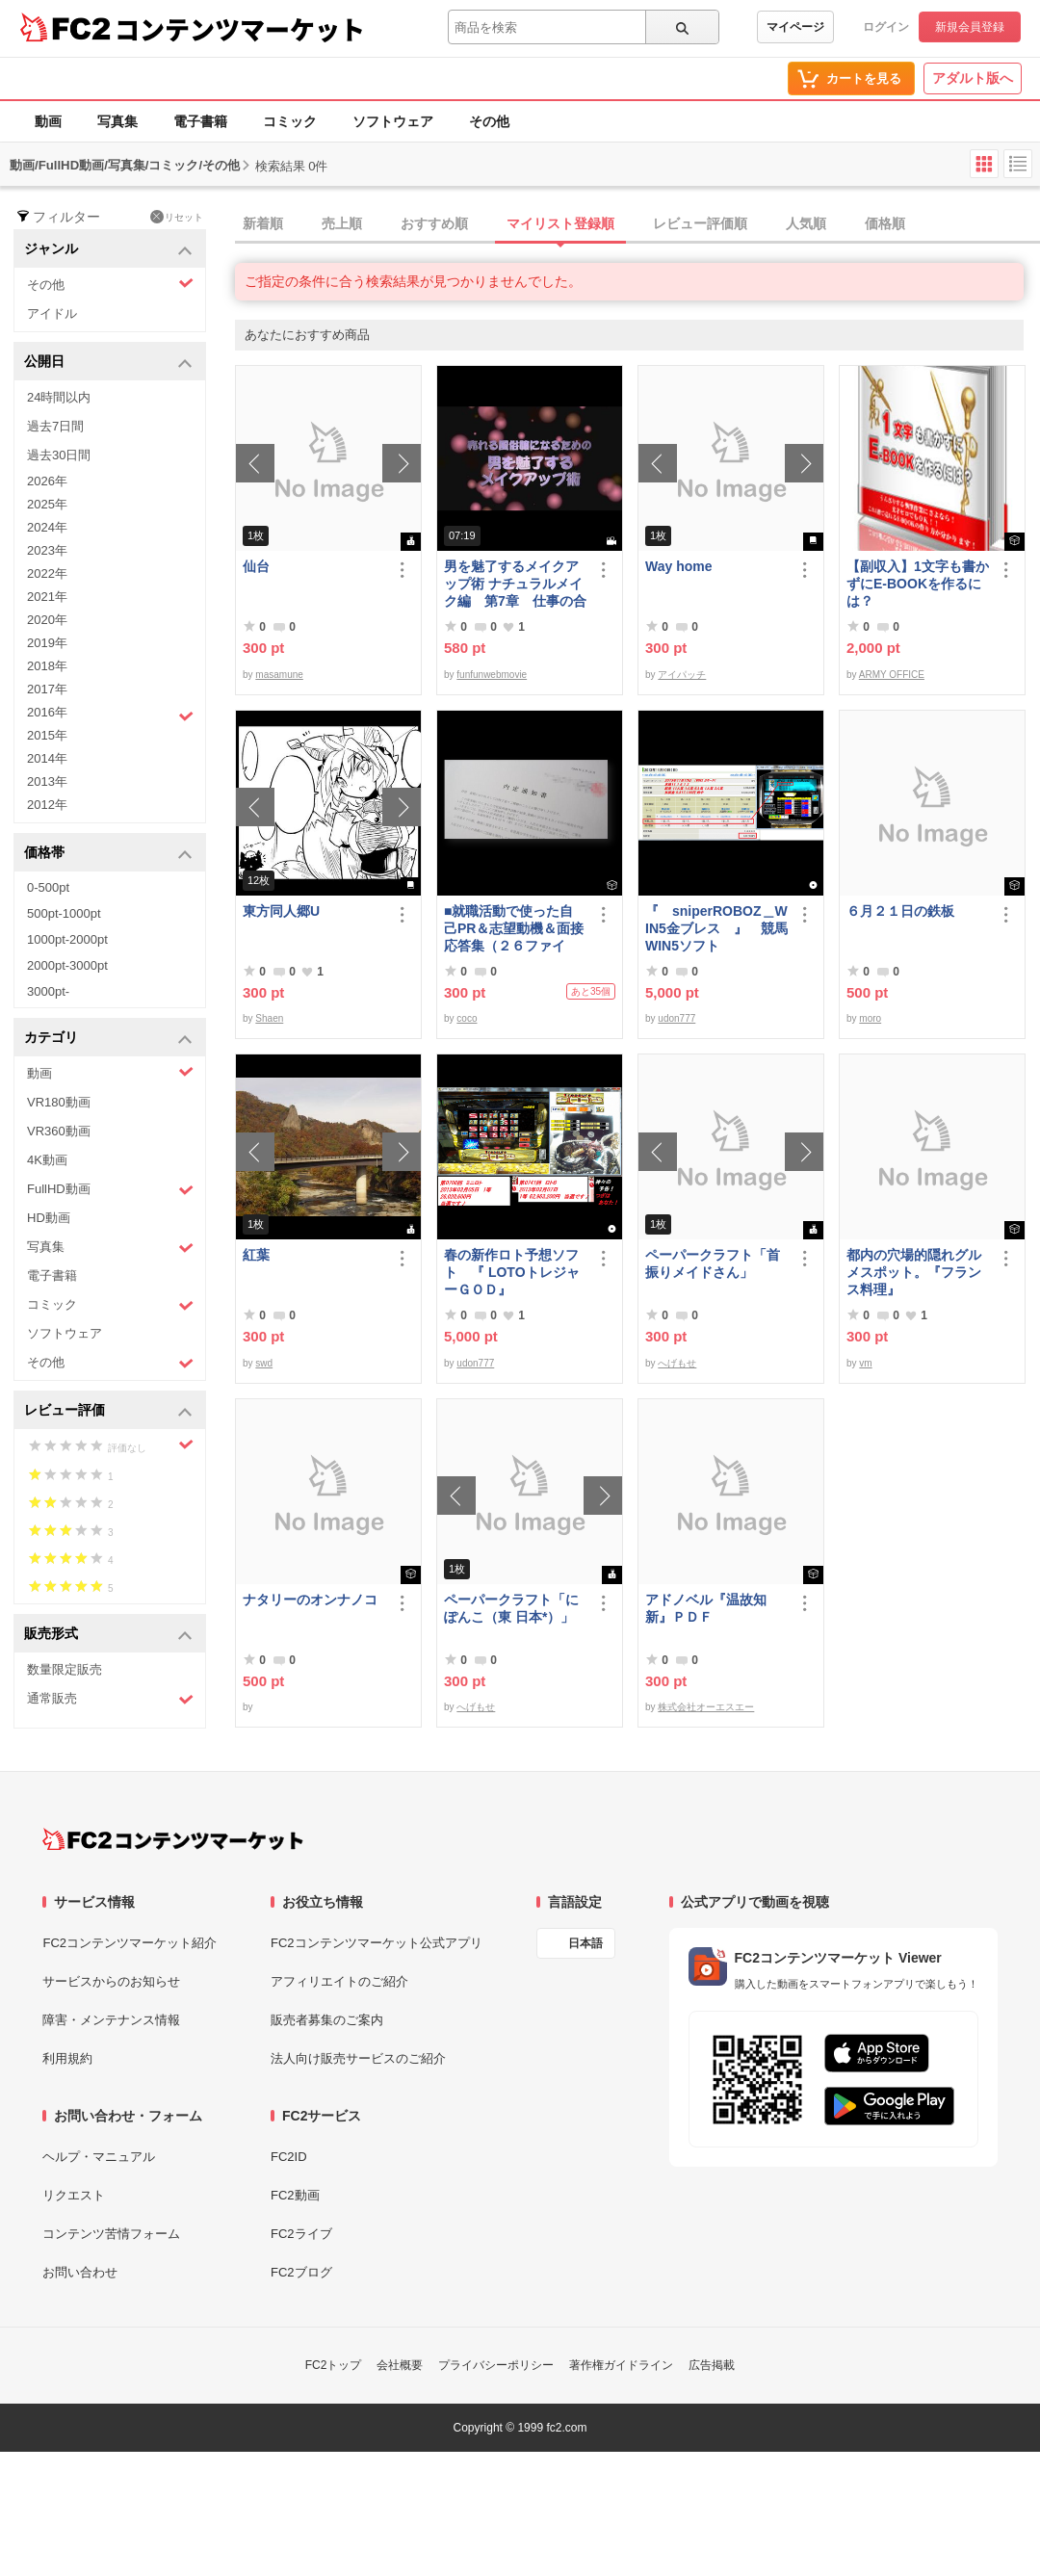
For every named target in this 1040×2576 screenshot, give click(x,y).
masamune (278, 674)
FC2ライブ (301, 2233)
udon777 (676, 1018)
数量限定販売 (64, 1669)
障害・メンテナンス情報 (111, 2020)
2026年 (47, 481)
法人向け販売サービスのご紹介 (358, 2058)
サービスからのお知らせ (111, 1981)
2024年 (47, 527)
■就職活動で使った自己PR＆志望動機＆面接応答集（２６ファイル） (514, 928)
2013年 (47, 781)
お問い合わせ (79, 2272)
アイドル (52, 313)
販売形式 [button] (108, 1635)
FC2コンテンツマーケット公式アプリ (376, 1943)
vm (865, 1363)
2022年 (47, 573)
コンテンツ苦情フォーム (111, 2233)
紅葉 (256, 1254)
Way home (679, 566)
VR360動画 (59, 1131)
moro (870, 1018)
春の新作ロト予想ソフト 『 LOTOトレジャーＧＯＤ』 (512, 1272)
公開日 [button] (108, 362)
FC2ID (289, 2156)
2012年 (47, 804)
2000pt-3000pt (67, 965)
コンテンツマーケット (240, 29)
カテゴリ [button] (108, 1038)
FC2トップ (333, 2365)
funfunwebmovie (491, 674)
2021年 (47, 596)
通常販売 (110, 1699)
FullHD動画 (110, 1190)
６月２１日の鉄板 (900, 911)
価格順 (885, 223)
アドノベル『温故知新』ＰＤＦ (706, 1608)
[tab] (637, 224)
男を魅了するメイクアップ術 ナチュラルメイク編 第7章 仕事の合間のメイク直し (515, 584)
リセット (176, 216)
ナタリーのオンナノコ (310, 1599)
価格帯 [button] (108, 854)
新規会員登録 (969, 27)
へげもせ (677, 1363)
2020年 (47, 619)
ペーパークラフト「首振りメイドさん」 (712, 1263)
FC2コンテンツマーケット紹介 (129, 1943)
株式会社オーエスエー (706, 1707)
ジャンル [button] (108, 250)
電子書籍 (200, 121)
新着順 (263, 223)
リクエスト (73, 2195)
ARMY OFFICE (891, 674)
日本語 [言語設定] (585, 1943)
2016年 (110, 714)
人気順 (806, 223)
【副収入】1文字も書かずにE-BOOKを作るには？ (917, 584)
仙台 (256, 566)
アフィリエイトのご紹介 (339, 1981)
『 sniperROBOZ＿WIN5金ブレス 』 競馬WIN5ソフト (716, 928)
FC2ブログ (301, 2272)
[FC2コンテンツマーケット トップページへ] (172, 1839)
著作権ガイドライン (621, 2365)
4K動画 (47, 1160)
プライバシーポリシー (496, 2365)
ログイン (886, 27)
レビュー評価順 (700, 223)
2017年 (47, 689)
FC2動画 (295, 2195)
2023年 (47, 550)
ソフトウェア (392, 121)
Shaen (269, 1018)
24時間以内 (59, 397)
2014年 (47, 758)
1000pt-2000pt (67, 939)
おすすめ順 (434, 223)
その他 (489, 121)
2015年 (47, 735)
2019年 (47, 643)
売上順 (342, 223)
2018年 (47, 666)
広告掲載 (712, 2365)
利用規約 (67, 2058)
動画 (48, 121)
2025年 (47, 504)
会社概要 (400, 2365)
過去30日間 (59, 455)
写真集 (117, 121)
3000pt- (48, 991)
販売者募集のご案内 (327, 2020)
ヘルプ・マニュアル (98, 2156)
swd (264, 1363)
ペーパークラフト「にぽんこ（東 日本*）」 (511, 1608)
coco (466, 1018)
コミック (290, 121)
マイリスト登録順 (560, 223)
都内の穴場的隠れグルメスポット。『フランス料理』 (913, 1272)
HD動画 (48, 1217)
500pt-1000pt (64, 913)
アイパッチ (682, 674)
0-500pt (48, 887)
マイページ (795, 27)
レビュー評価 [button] (108, 1411)
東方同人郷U (281, 911)
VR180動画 (59, 1102)
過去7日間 (55, 426)
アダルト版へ (972, 78)
